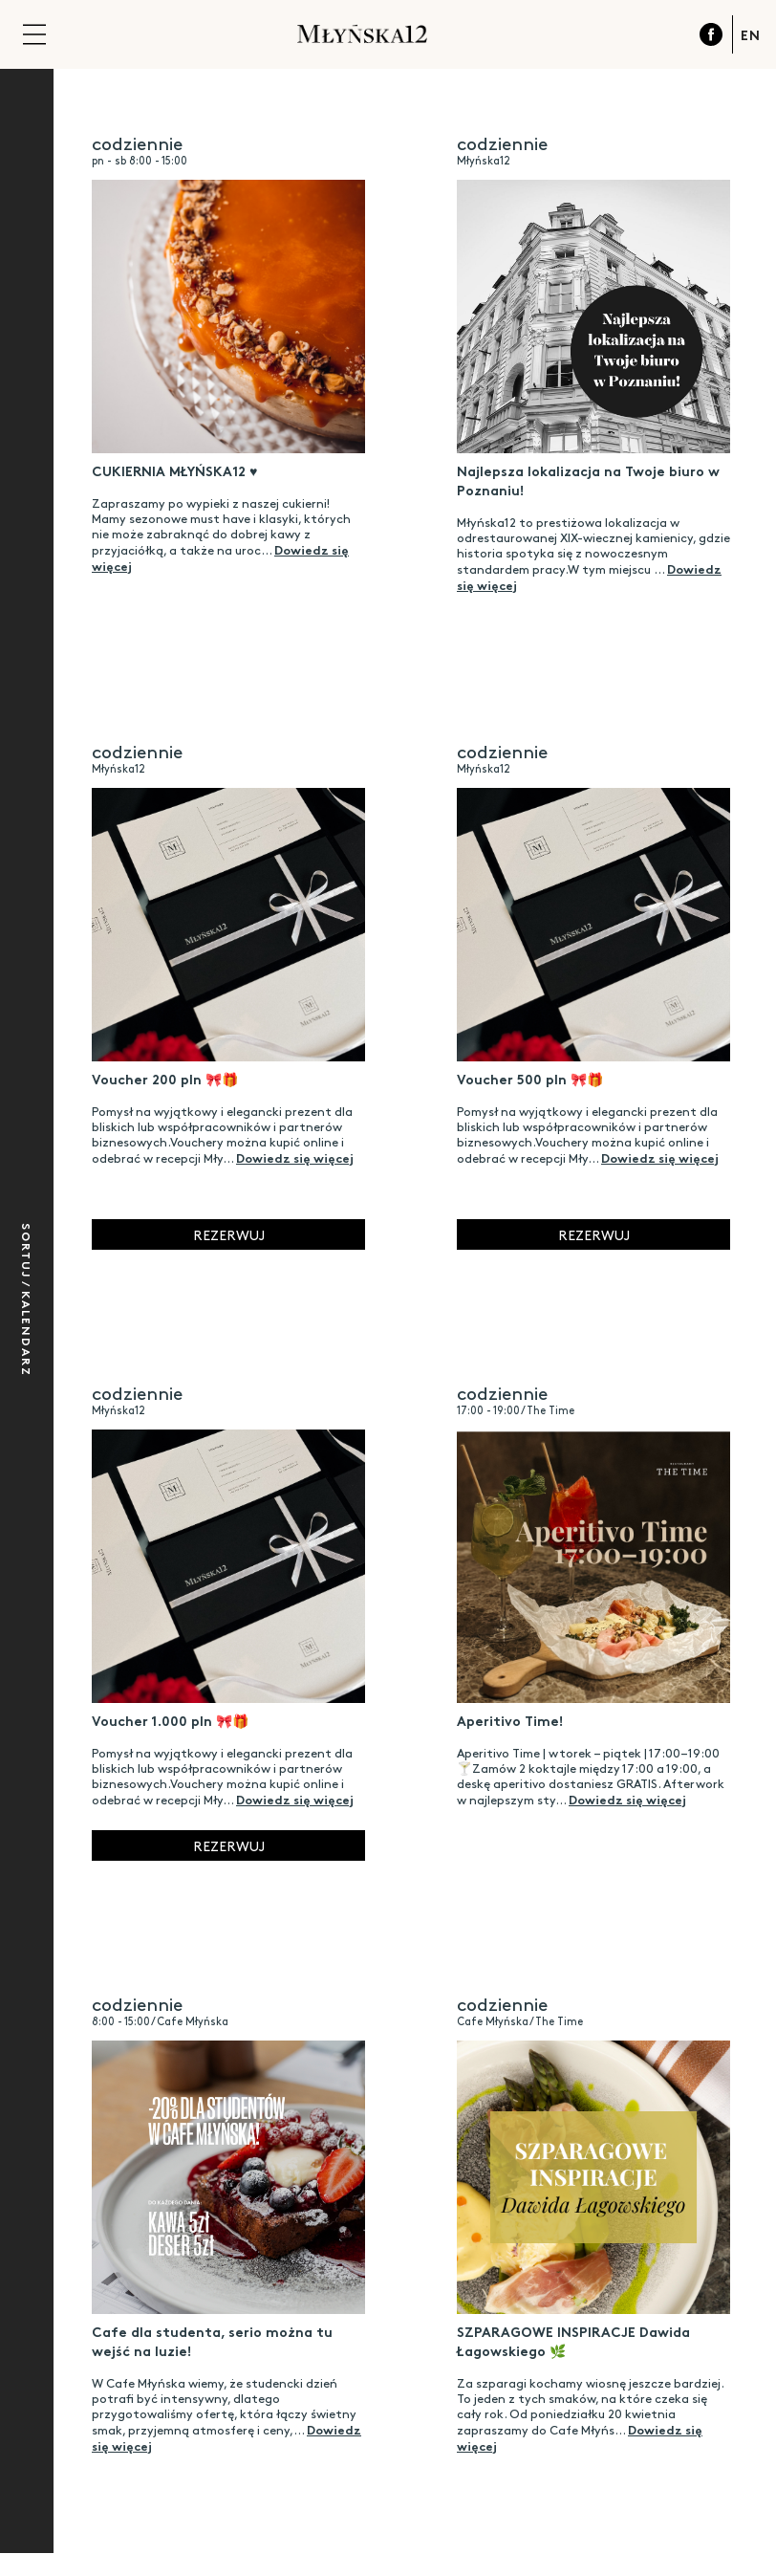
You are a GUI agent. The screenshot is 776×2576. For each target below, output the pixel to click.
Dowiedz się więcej (295, 1157)
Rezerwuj (229, 1234)
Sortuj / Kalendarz (27, 1300)
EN (751, 34)
